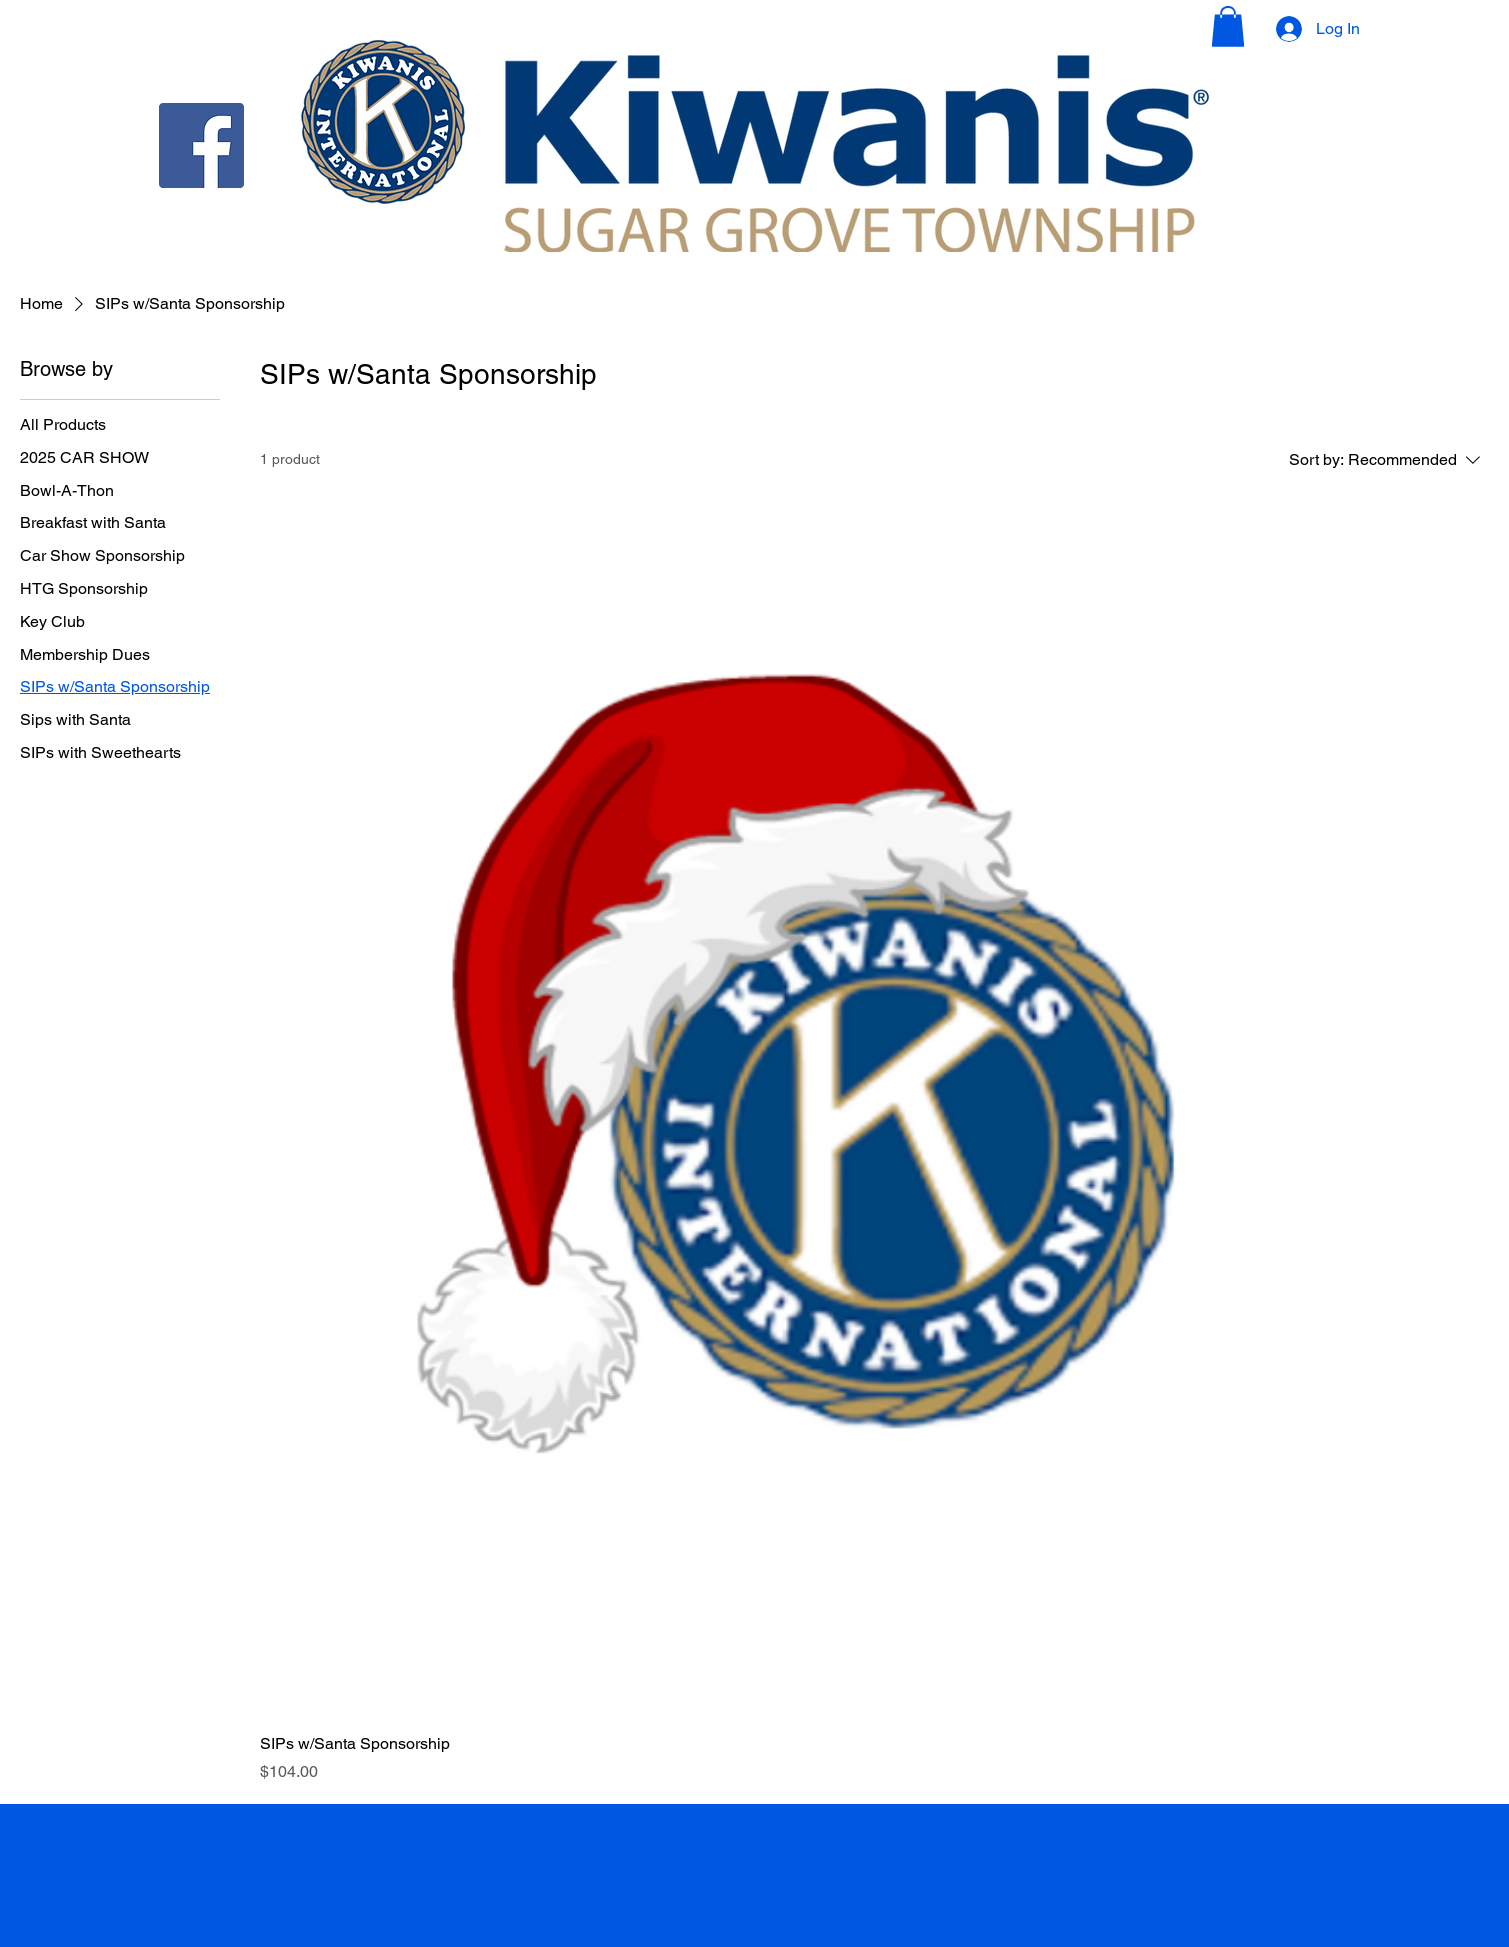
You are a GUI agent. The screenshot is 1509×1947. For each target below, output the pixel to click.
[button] (1228, 26)
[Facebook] (201, 145)
